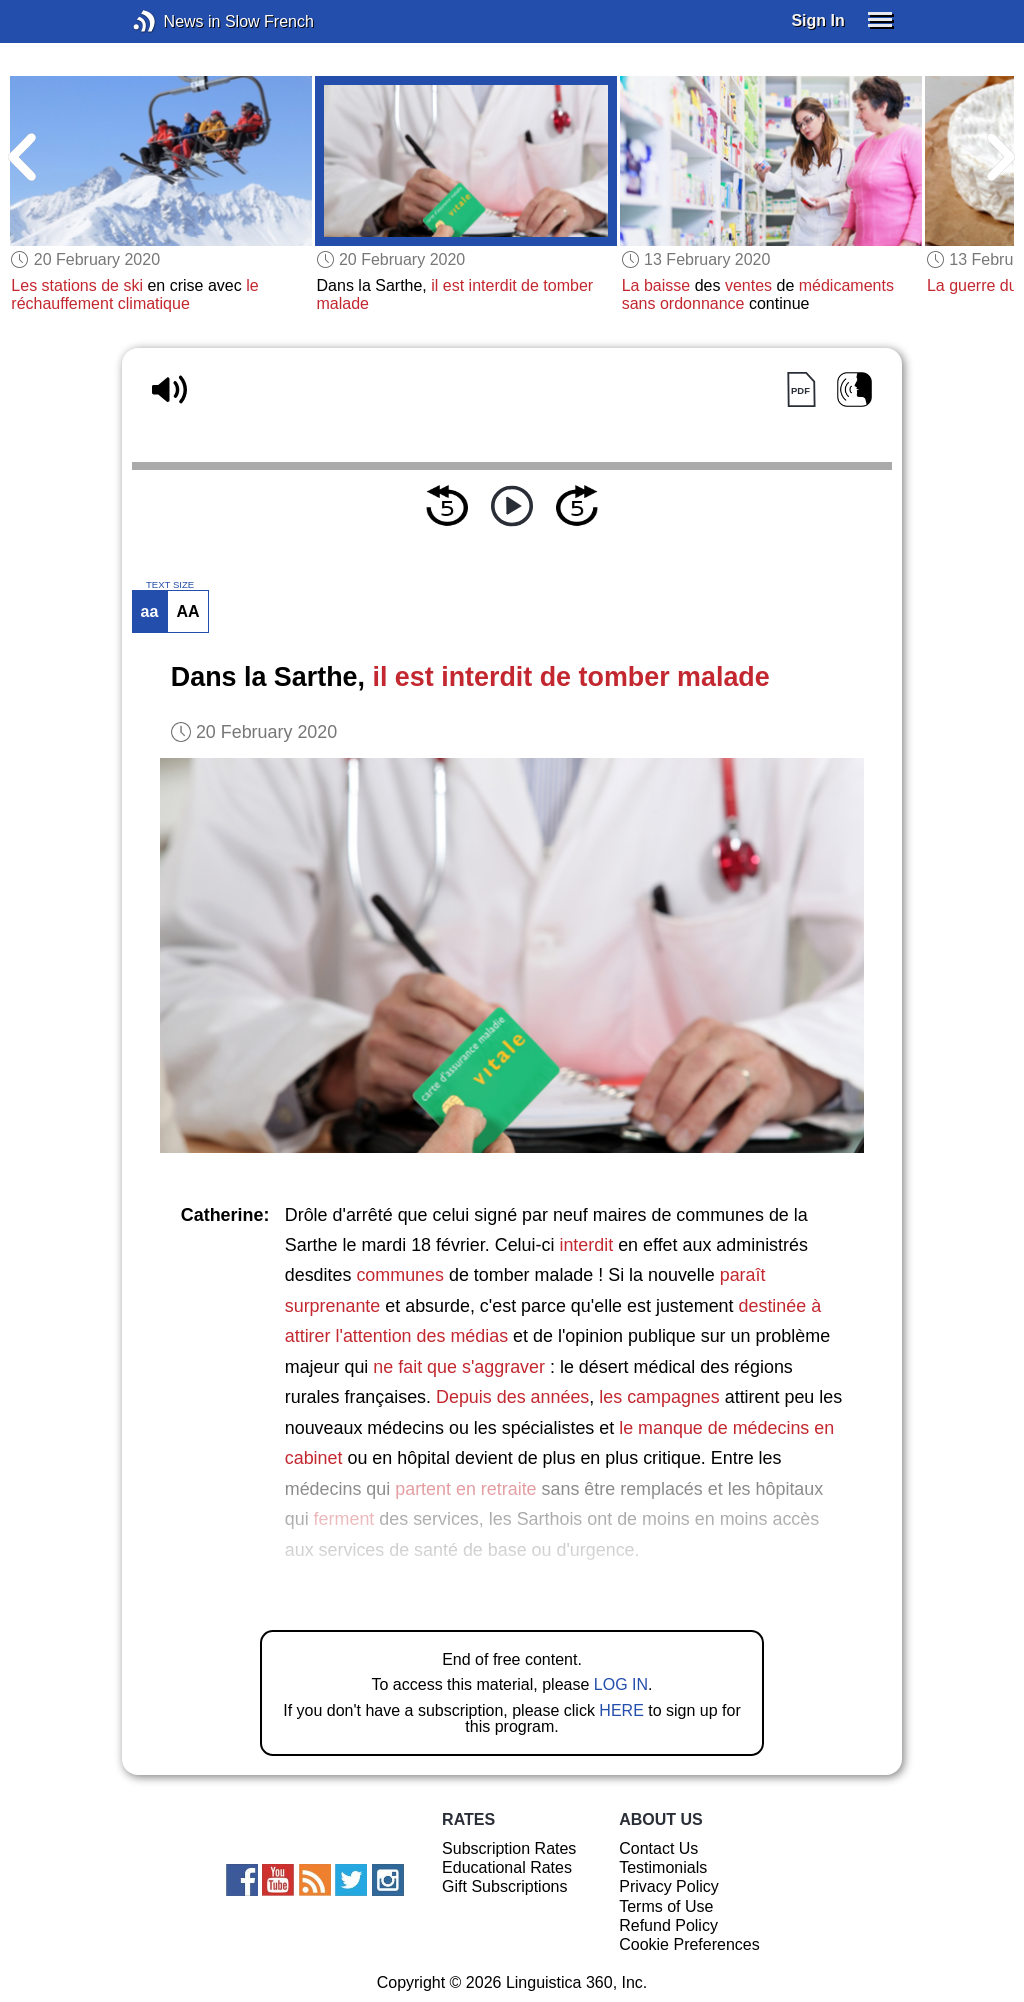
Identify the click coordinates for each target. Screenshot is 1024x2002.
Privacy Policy (669, 1886)
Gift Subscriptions (504, 1886)
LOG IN (621, 1684)
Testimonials (663, 1867)
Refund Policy (668, 1925)
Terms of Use (666, 1906)
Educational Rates (507, 1867)
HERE (621, 1710)
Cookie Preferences (689, 1944)
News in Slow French (174, 21)
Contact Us (658, 1848)
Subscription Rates (509, 1848)
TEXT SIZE (170, 585)
